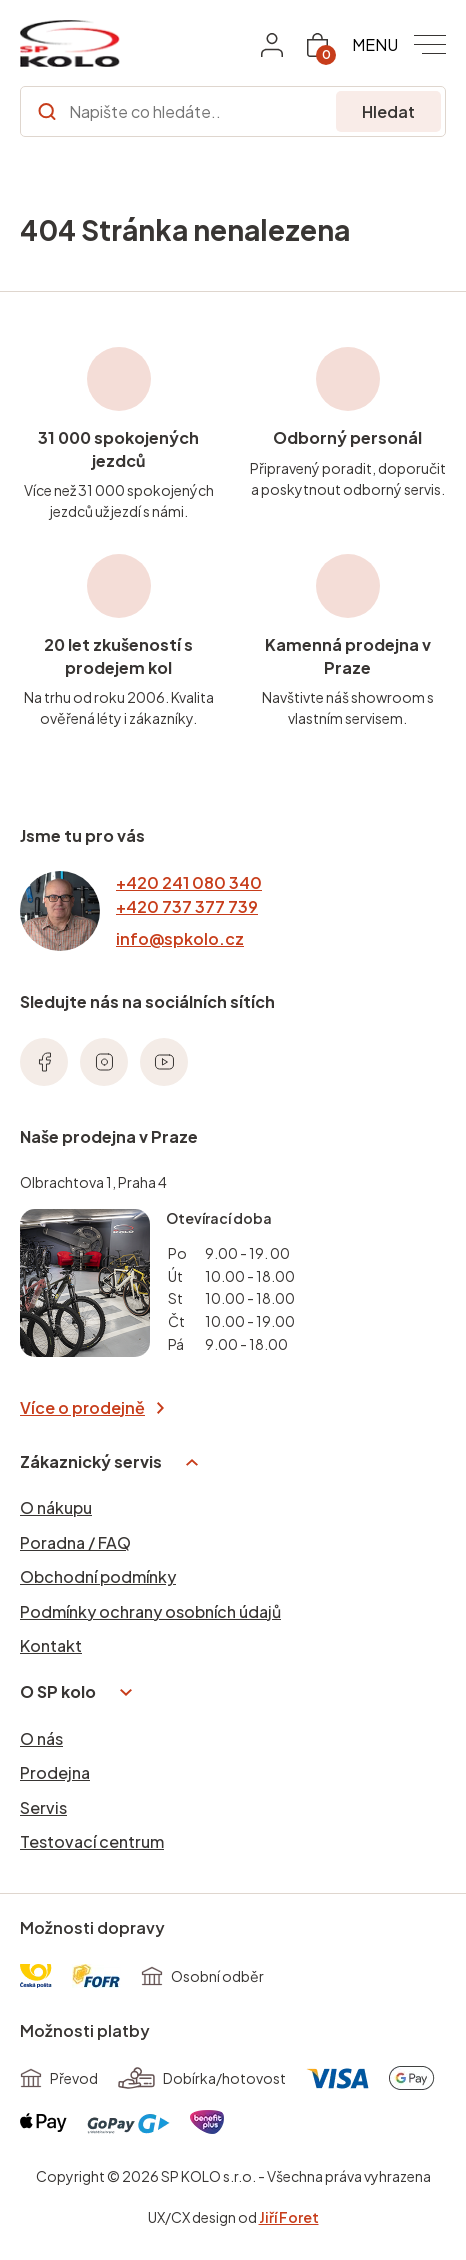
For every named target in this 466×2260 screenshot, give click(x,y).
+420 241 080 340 (189, 882)
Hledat (388, 111)
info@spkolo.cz (180, 938)
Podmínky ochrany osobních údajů (150, 1611)
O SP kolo (76, 1692)
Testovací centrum (92, 1841)
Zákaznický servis (109, 1462)
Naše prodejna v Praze (109, 1136)
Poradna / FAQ (75, 1542)
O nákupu (56, 1507)
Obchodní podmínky (98, 1576)
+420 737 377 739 (187, 906)
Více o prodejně (92, 1407)
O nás (41, 1738)
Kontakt (51, 1645)
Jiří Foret (289, 2217)
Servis (43, 1807)
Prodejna (55, 1772)
